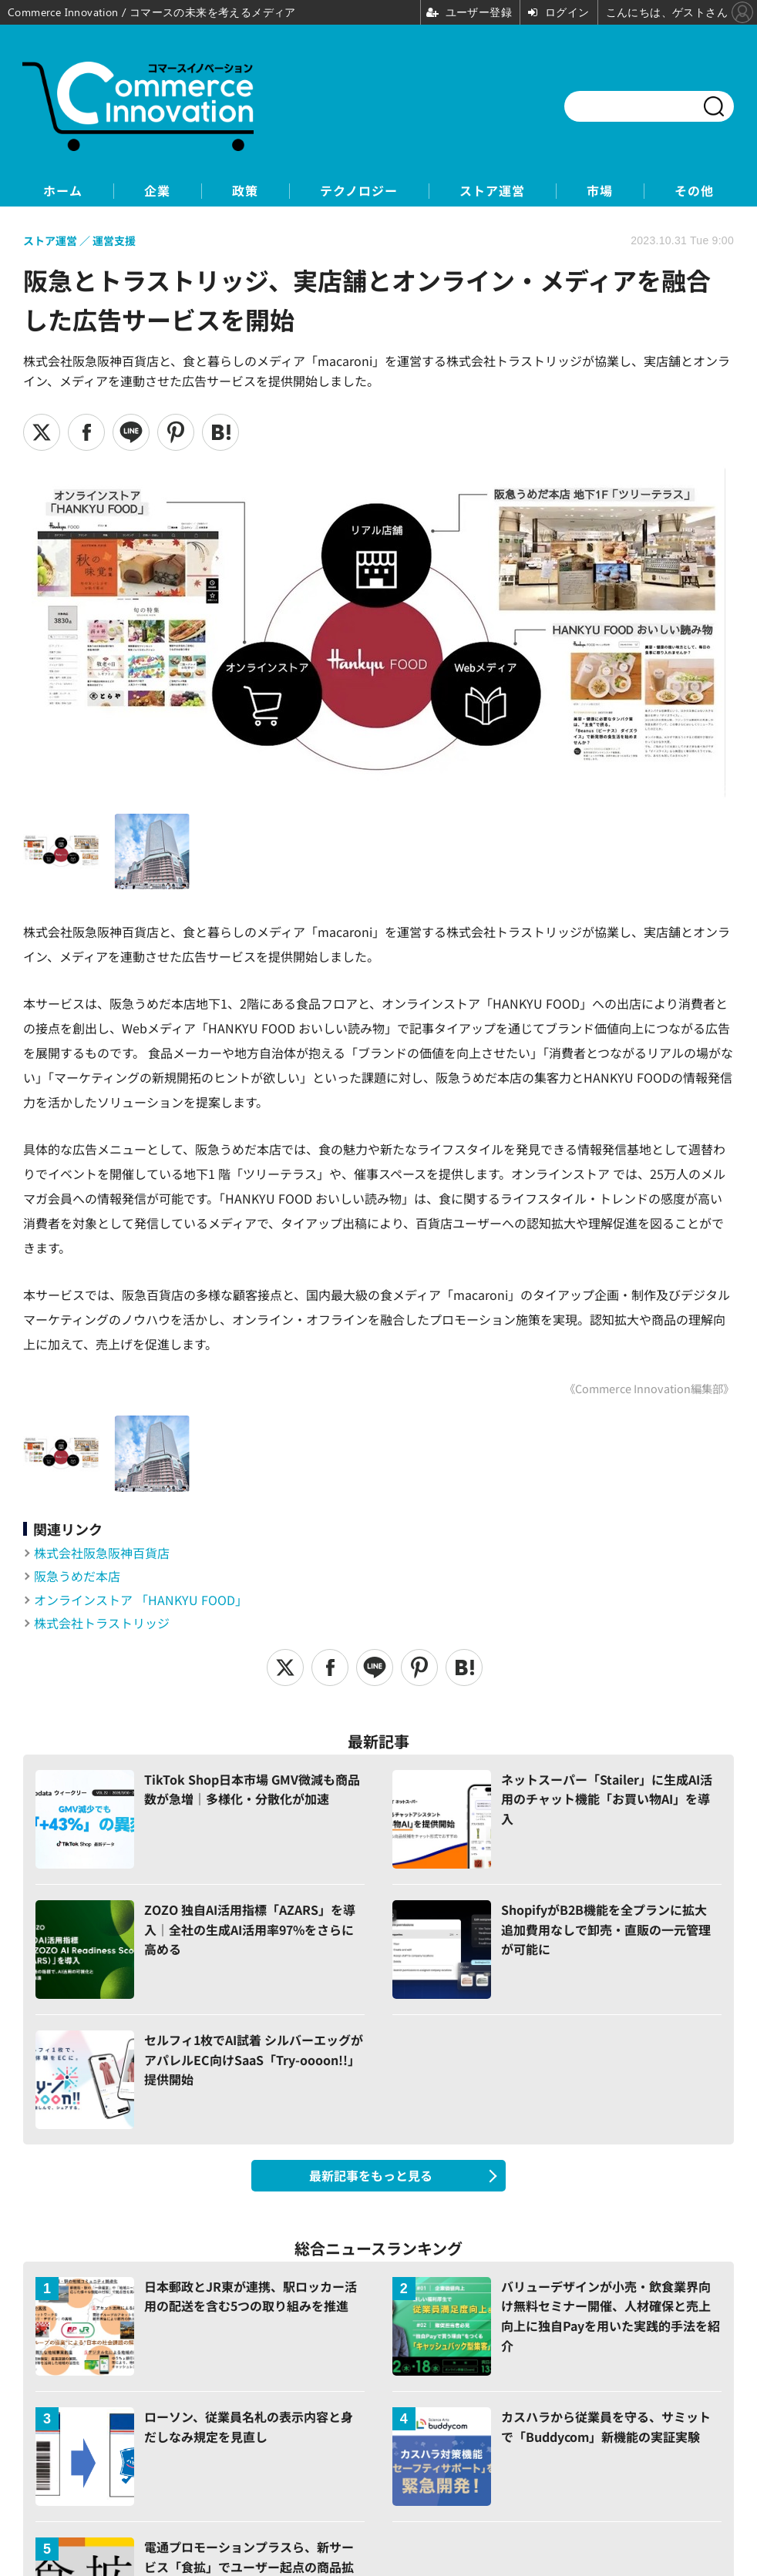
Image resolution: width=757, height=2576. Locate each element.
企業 (157, 190)
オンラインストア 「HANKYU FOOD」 (140, 1599)
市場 (600, 190)
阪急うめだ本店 (77, 1576)
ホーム (62, 190)
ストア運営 (492, 190)
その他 (694, 190)
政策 (245, 190)
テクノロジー (359, 190)
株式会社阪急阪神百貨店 (102, 1552)
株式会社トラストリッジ (102, 1623)
